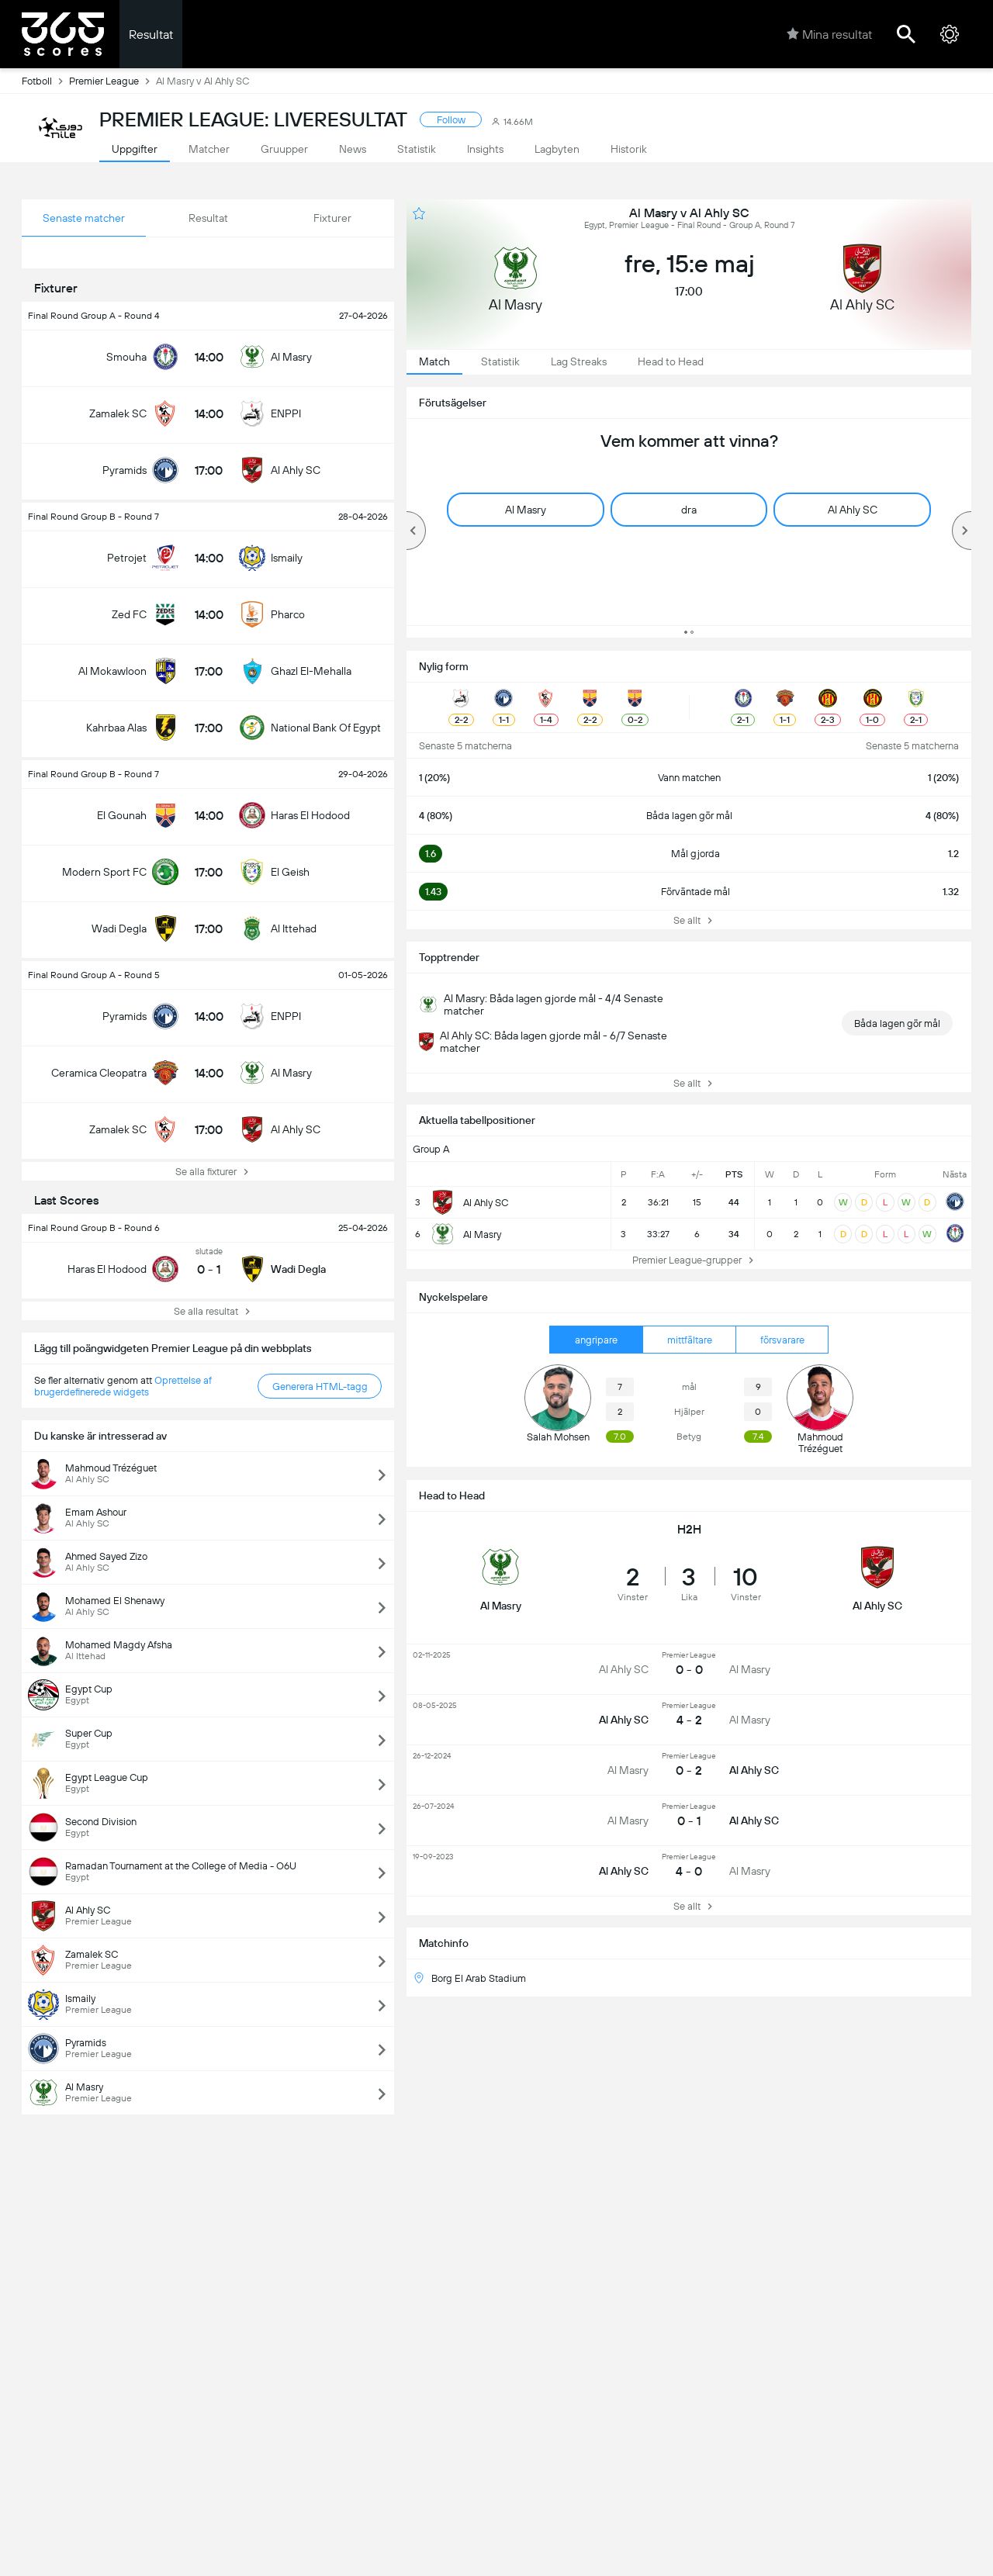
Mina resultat (829, 34)
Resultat (151, 34)
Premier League (112, 80)
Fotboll (45, 80)
